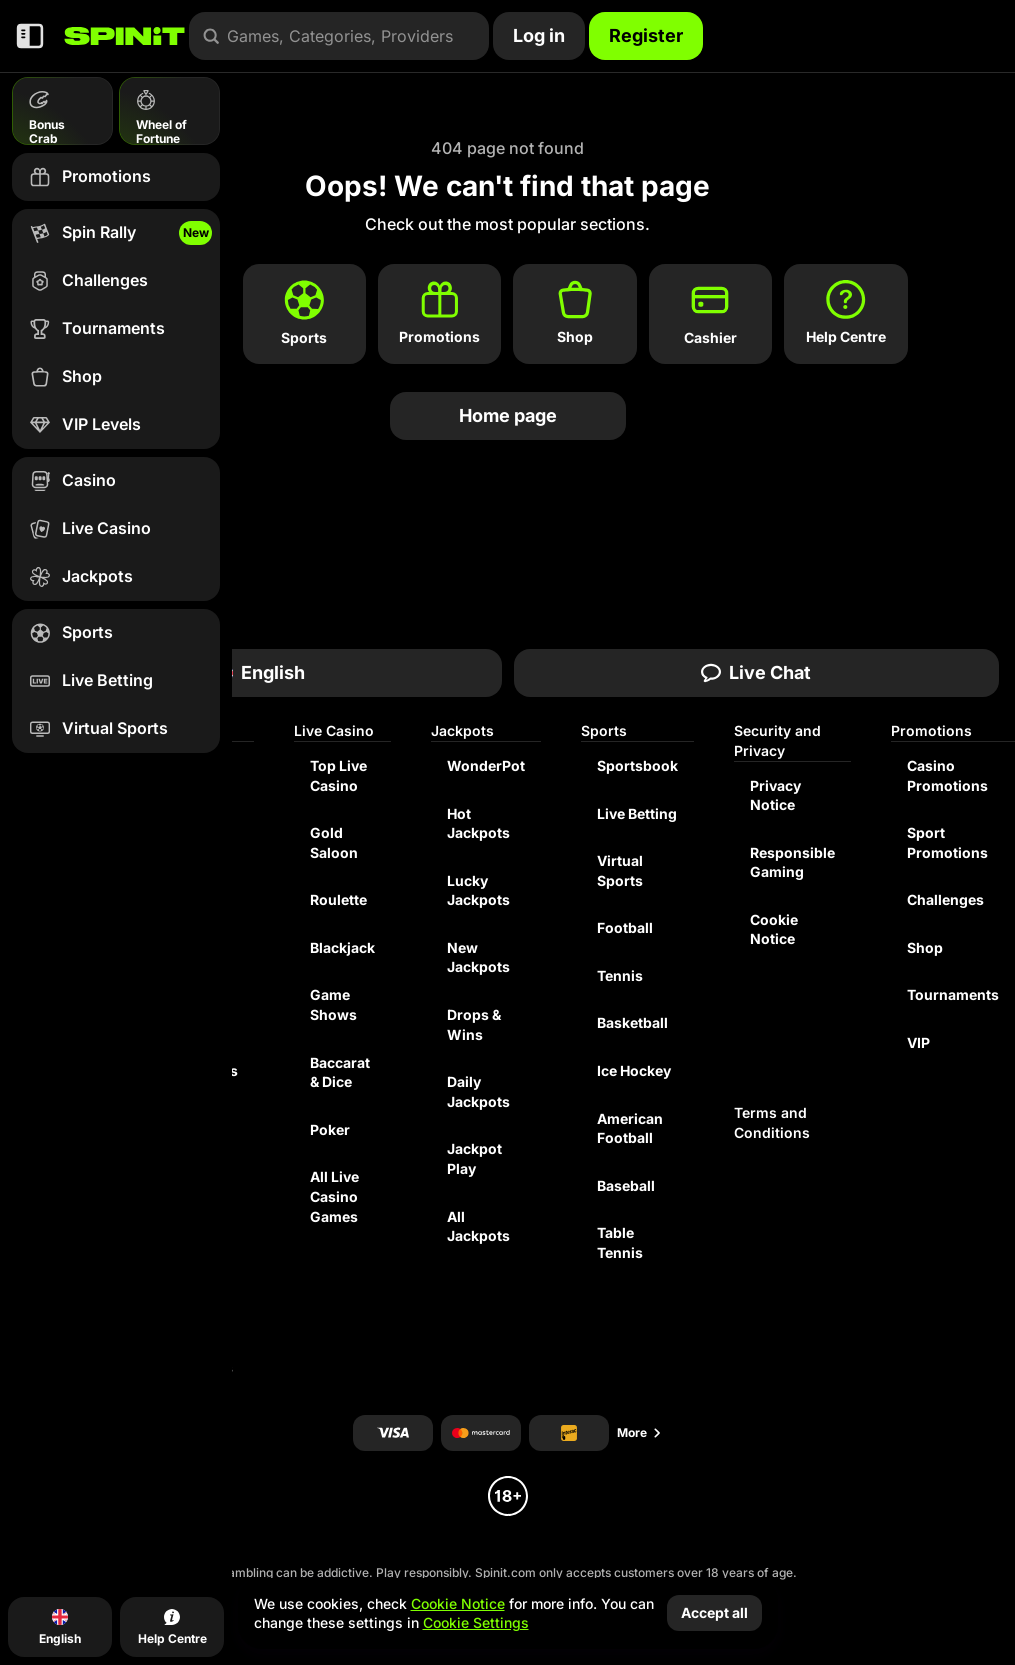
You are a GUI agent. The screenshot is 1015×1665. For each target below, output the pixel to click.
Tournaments (953, 994)
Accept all (714, 1612)
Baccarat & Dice (340, 1072)
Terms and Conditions (772, 1122)
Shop (925, 947)
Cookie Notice (774, 929)
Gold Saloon (334, 842)
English (259, 672)
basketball (632, 1022)
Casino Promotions (947, 775)
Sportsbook (637, 765)
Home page (508, 415)
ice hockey (634, 1070)
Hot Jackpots (478, 823)
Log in (539, 35)
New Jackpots (478, 957)
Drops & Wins (474, 1024)
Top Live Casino (338, 775)
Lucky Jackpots (478, 890)
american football (630, 1128)
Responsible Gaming (792, 862)
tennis (620, 975)
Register (646, 35)
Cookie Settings (476, 1623)
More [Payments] (640, 1432)
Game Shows (333, 1004)
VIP (918, 1042)
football (625, 927)
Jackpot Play (474, 1158)
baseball (626, 1185)
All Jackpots (478, 1226)
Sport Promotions (947, 842)
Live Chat (756, 672)
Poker (330, 1129)
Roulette (338, 899)
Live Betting (637, 813)
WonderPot (486, 765)
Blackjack (342, 947)
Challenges (945, 899)
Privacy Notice (775, 795)
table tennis (620, 1242)
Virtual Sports (620, 870)
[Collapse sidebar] (30, 36)
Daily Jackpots (478, 1091)
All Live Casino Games (334, 1196)
